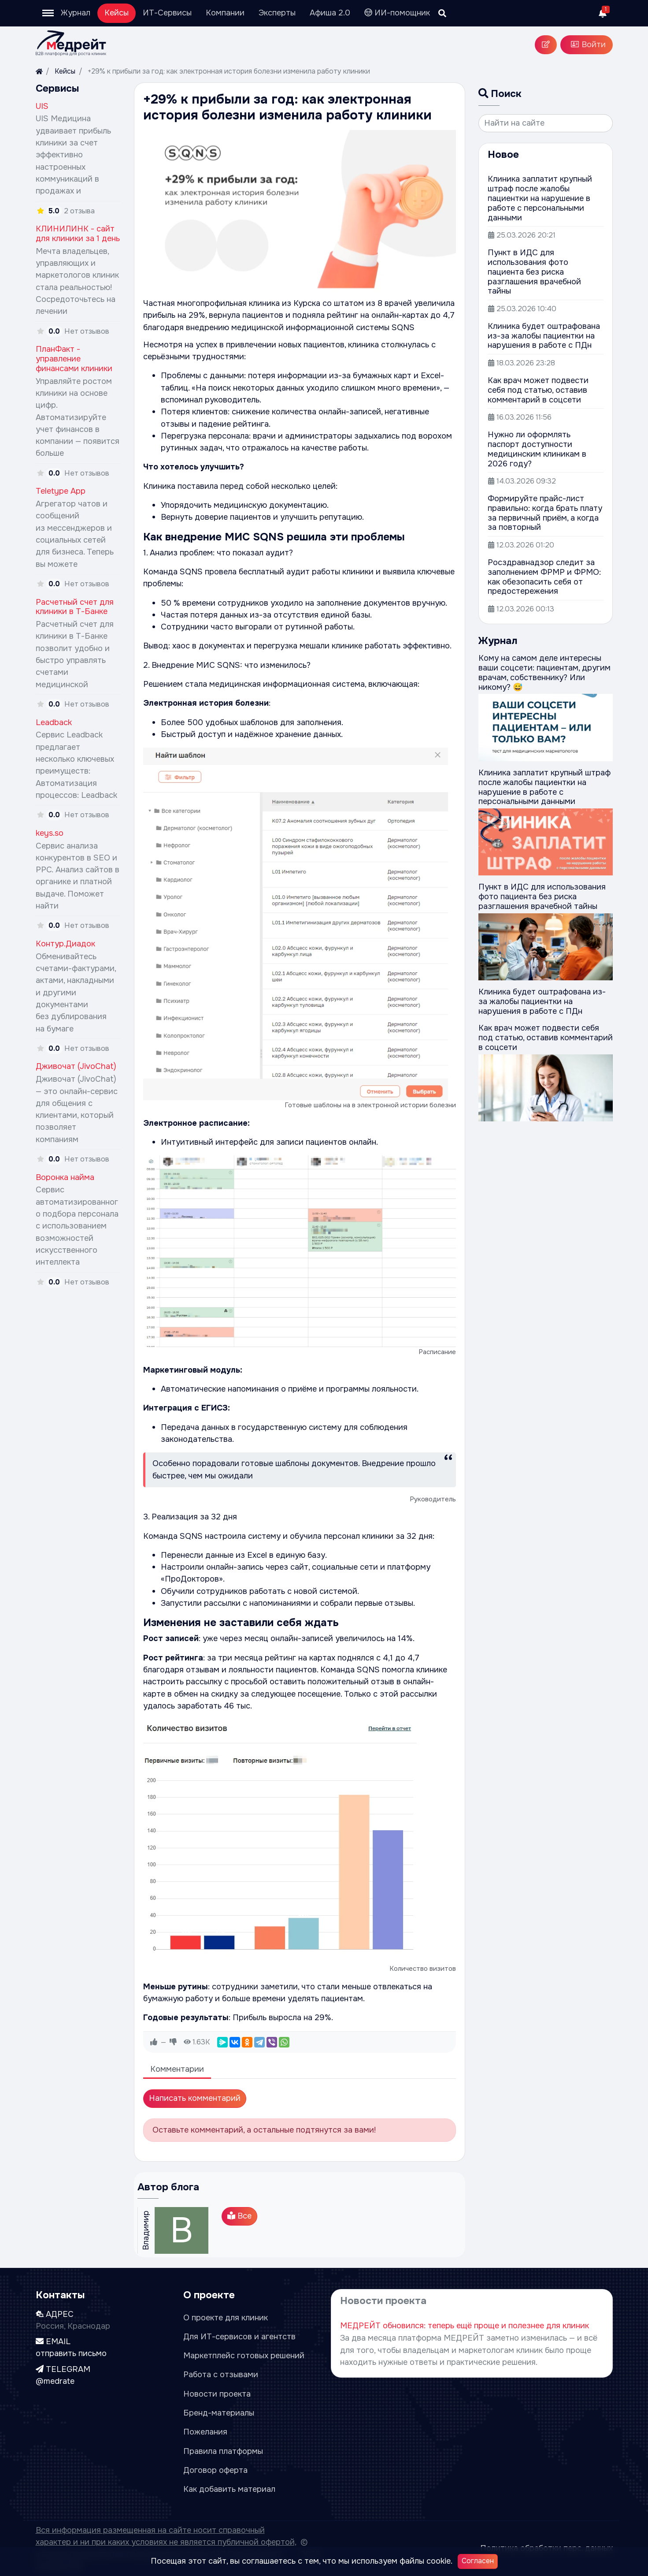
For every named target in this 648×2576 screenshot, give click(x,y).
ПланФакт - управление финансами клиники (74, 359)
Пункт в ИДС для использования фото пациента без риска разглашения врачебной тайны (534, 271)
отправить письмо (71, 2353)
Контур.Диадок (65, 943)
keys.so (49, 833)
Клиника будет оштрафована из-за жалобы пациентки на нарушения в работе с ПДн (544, 336)
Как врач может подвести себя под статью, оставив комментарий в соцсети (538, 390)
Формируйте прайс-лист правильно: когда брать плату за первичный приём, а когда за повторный (545, 513)
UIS (42, 106)
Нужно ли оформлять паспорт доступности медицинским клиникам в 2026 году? (537, 449)
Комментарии (177, 2069)
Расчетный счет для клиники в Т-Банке (75, 607)
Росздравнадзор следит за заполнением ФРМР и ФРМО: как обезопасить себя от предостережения (544, 577)
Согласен (478, 2561)
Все (239, 2216)
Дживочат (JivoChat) (76, 1066)
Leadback (54, 722)
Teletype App (60, 491)
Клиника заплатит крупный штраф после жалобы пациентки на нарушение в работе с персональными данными (540, 198)
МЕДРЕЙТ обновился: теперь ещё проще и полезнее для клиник (464, 2325)
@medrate (55, 2381)
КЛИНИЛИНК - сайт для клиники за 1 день (78, 233)
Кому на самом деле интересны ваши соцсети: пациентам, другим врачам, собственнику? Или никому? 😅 (544, 672)
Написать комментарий (195, 2098)
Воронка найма (65, 1177)
